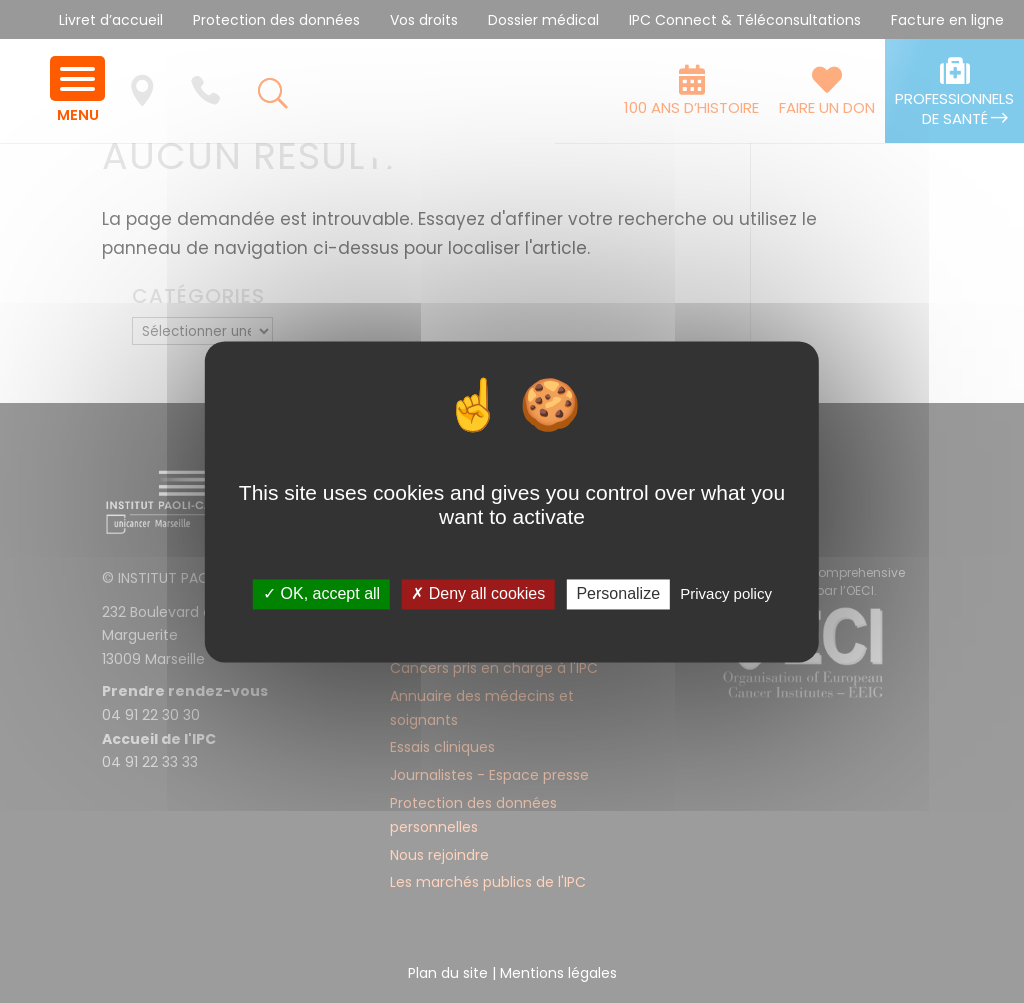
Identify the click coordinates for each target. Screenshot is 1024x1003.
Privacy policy (726, 594)
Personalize (618, 594)
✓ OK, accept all (321, 594)
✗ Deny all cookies (478, 594)
